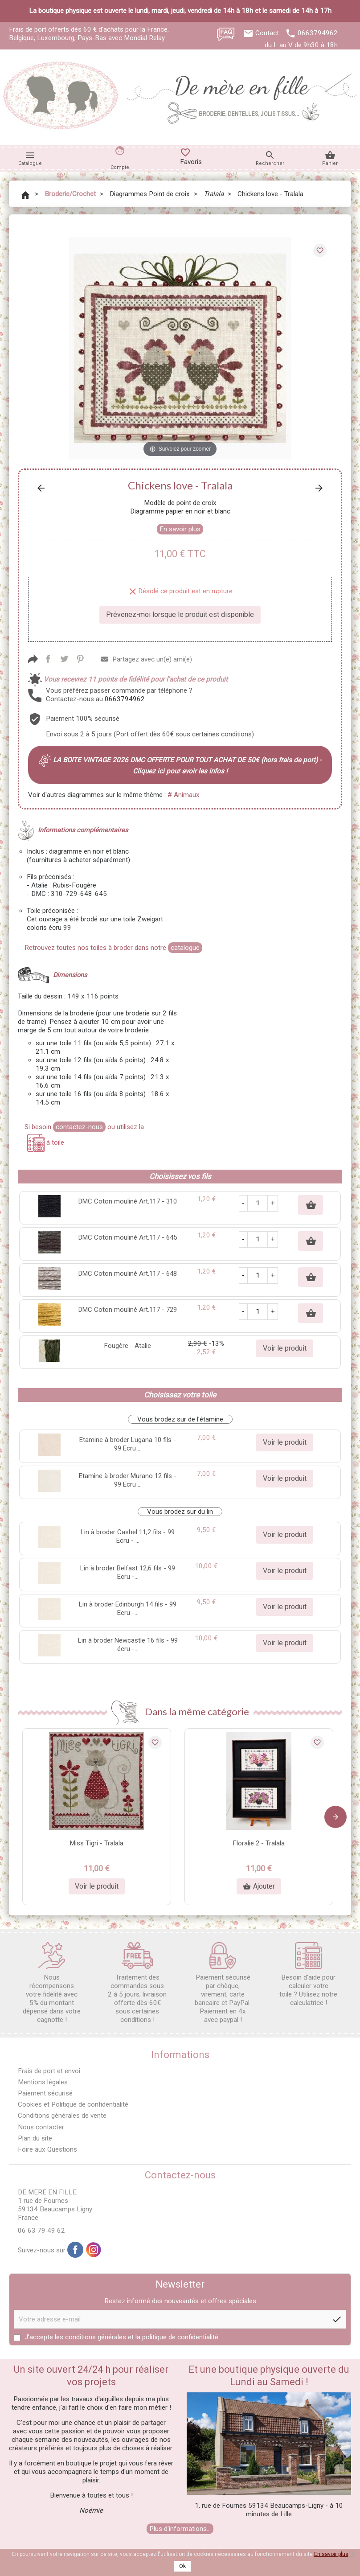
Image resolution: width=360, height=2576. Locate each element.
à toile (45, 1142)
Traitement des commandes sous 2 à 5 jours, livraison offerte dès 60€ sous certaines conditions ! (137, 1983)
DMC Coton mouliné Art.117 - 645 (127, 1237)
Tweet (64, 658)
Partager (48, 658)
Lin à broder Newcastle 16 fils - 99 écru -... (128, 1644)
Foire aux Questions (47, 2149)
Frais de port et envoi (49, 2071)
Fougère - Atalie (127, 1346)
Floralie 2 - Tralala (259, 1843)
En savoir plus (180, 529)
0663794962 (318, 33)
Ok (182, 2566)
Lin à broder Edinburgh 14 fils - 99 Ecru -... (127, 1608)
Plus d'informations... (180, 2529)
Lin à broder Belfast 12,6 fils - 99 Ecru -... (127, 1572)
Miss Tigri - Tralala (96, 1843)
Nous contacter (41, 2127)
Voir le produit (285, 1348)
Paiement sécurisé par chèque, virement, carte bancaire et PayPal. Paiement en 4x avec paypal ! (223, 1983)
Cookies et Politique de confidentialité (73, 2104)
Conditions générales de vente (62, 2116)
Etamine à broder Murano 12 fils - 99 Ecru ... (127, 1480)
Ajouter (259, 1886)
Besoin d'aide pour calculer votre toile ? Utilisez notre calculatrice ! (308, 1974)
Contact (267, 33)
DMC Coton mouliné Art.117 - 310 (127, 1201)
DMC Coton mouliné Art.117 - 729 (127, 1310)
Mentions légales (43, 2082)
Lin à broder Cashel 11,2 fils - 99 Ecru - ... (128, 1536)
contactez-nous (79, 1127)
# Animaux (184, 795)
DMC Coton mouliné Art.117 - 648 (127, 1274)
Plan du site (35, 2138)
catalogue (185, 948)
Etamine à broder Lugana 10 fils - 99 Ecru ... (127, 1444)
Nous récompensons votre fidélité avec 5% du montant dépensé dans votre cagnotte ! (52, 1983)
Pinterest (80, 658)
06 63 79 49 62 (41, 2231)
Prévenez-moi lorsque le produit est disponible (180, 614)
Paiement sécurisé (45, 2093)
